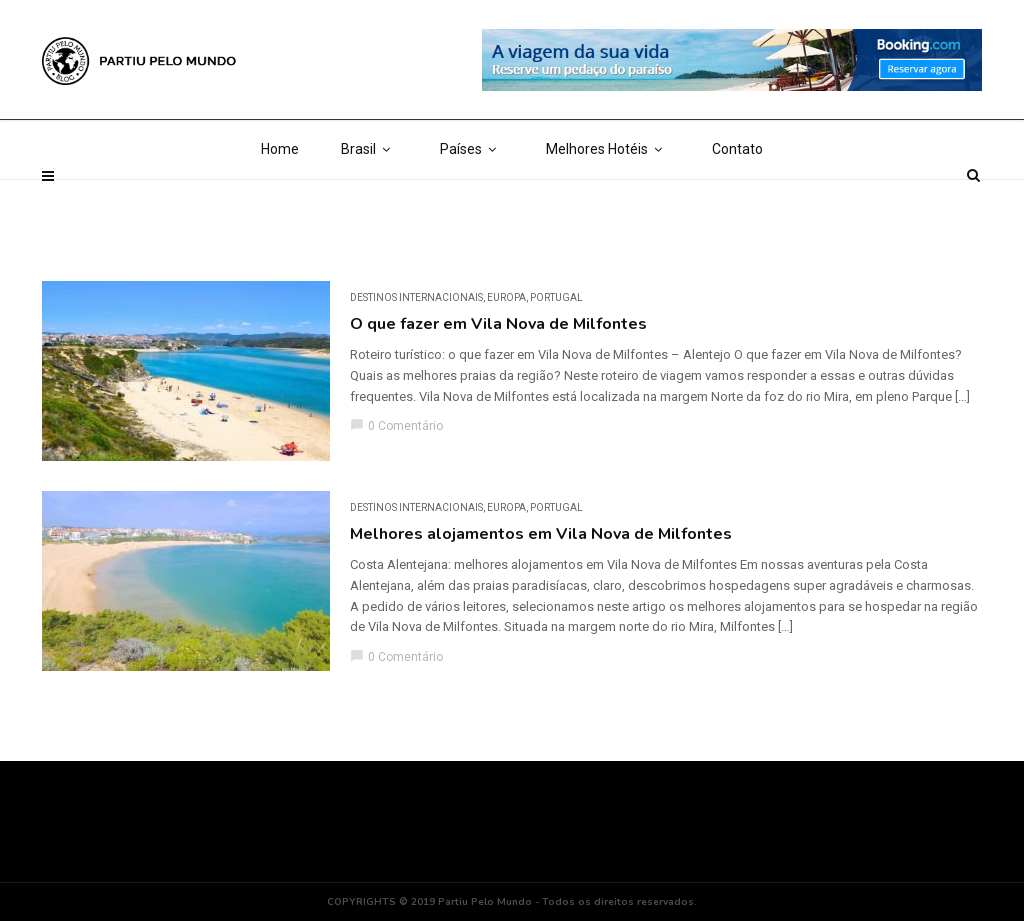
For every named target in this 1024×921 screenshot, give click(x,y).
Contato (737, 200)
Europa (506, 297)
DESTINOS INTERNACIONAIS (416, 297)
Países (472, 200)
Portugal (556, 297)
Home (280, 200)
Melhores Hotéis (608, 200)
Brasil (369, 200)
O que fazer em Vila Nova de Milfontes (498, 324)
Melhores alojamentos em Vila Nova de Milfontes (541, 534)
